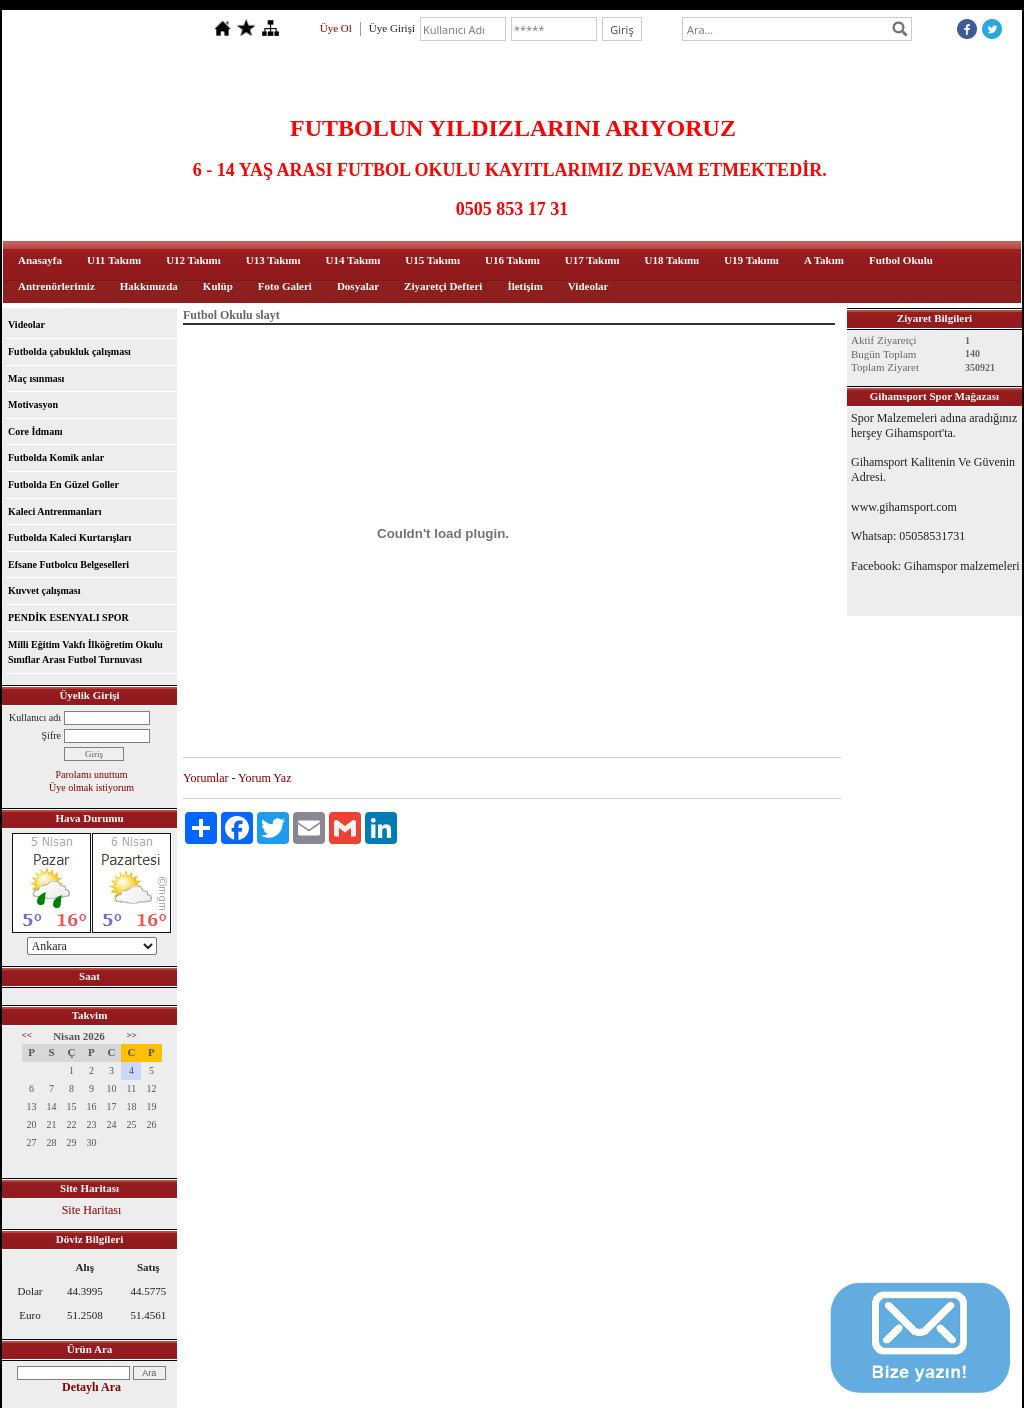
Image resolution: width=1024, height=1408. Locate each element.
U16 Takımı (512, 260)
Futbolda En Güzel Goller (63, 484)
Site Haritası (92, 1210)
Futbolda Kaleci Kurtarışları (69, 537)
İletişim (524, 286)
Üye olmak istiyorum (91, 787)
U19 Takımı (751, 260)
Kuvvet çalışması (44, 590)
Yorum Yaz (264, 778)
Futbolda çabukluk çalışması (69, 351)
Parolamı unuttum (92, 774)
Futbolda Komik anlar (56, 457)
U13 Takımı (273, 260)
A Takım (824, 260)
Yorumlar (205, 778)
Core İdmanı (35, 431)
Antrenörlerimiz (56, 286)
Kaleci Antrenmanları (54, 511)
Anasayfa (40, 260)
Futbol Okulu (901, 260)
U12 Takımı (193, 260)
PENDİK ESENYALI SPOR (68, 617)
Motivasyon (33, 404)
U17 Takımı (592, 260)
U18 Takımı (671, 260)
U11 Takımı (114, 260)
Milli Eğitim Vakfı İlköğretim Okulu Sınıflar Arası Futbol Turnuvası (85, 652)
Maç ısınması (36, 378)
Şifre (51, 735)
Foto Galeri (285, 286)
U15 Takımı (432, 260)
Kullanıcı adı (35, 717)
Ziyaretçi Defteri (443, 286)
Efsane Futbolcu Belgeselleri (68, 564)
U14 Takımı (353, 260)
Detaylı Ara (91, 1387)
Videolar (588, 286)
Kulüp (218, 286)
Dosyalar (358, 286)
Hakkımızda (149, 286)
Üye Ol (336, 28)
